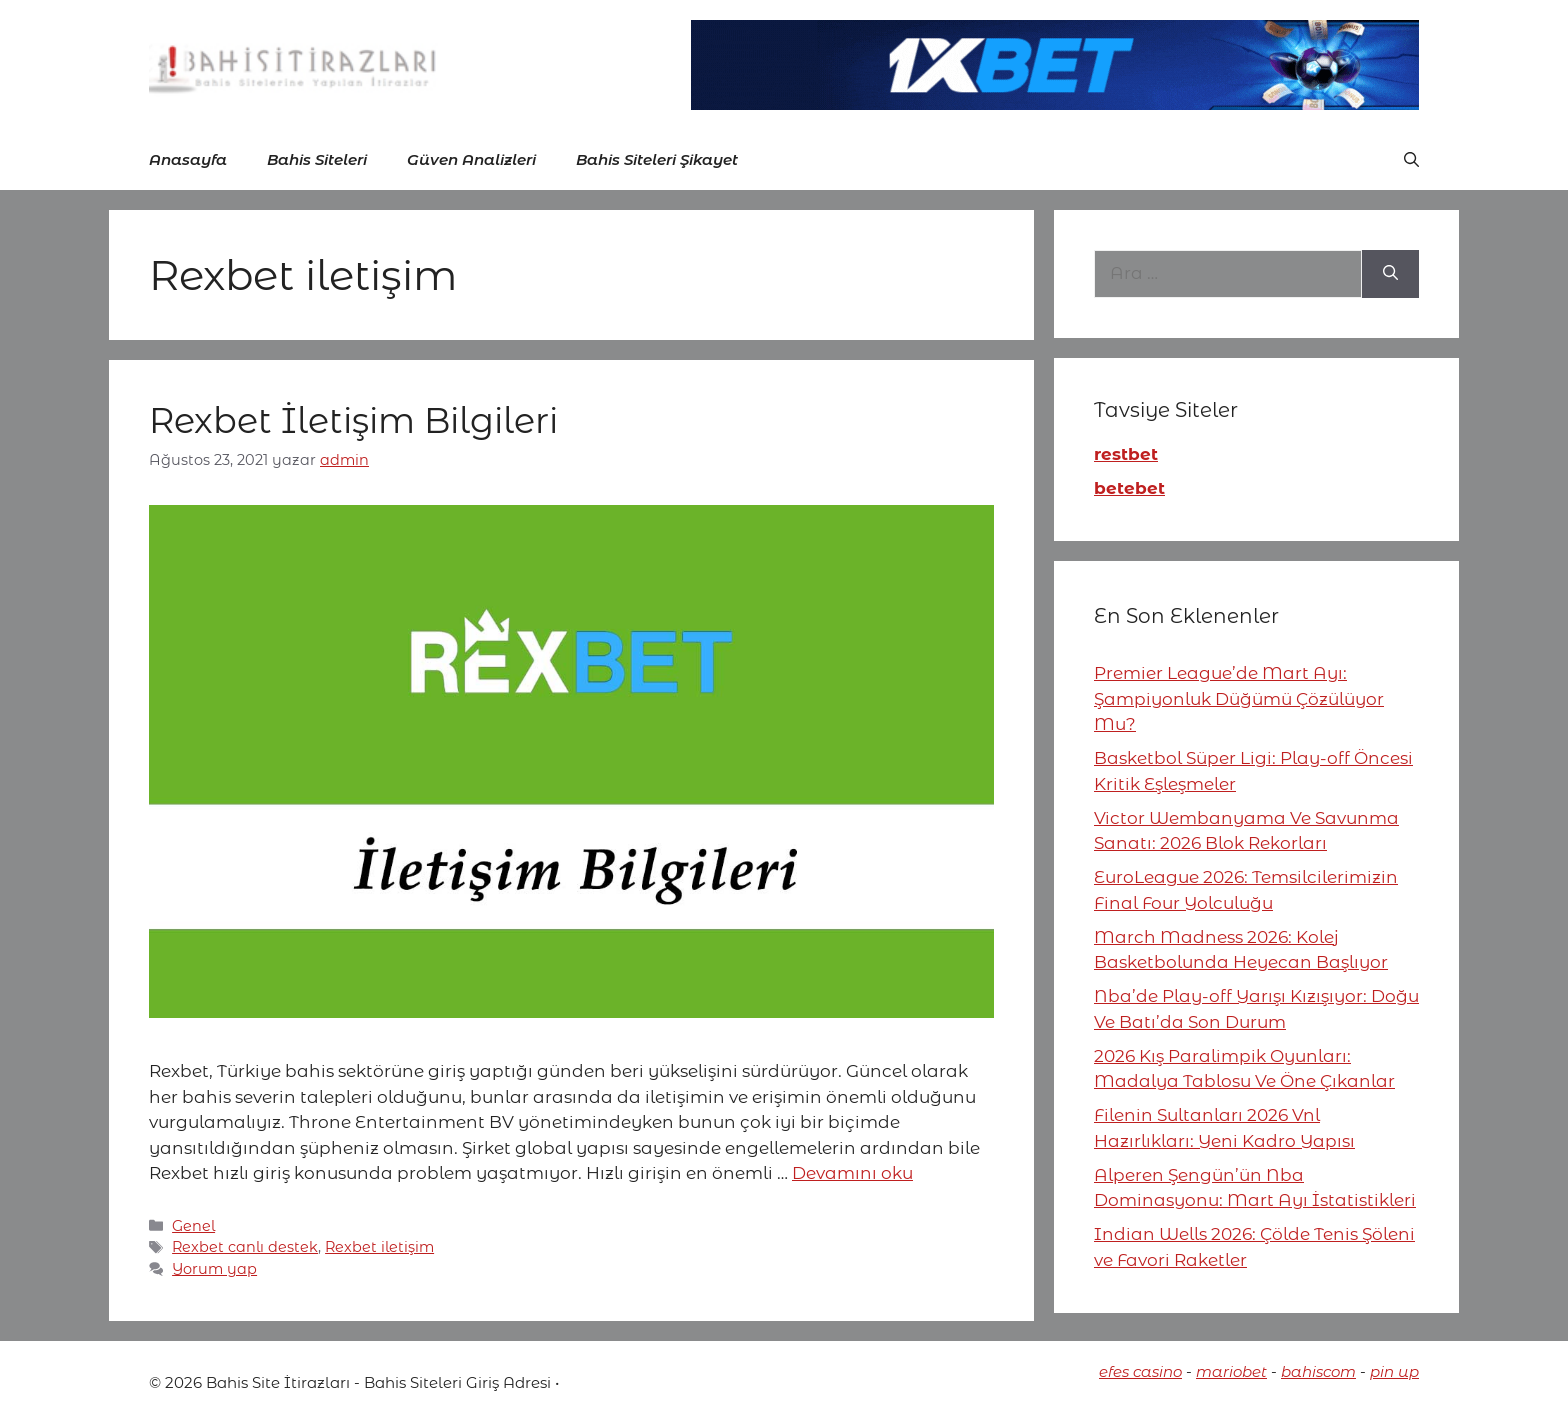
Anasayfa (188, 159)
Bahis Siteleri (317, 159)
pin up (1394, 1371)
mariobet (1231, 1371)
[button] (1411, 160)
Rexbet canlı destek (245, 1247)
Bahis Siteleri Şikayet (657, 159)
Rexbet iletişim (379, 1247)
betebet (1129, 488)
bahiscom (1318, 1371)
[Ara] (1390, 274)
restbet (1126, 454)
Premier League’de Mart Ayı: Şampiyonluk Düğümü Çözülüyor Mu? (1239, 698)
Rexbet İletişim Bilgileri (353, 420)
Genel (193, 1226)
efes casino (1140, 1371)
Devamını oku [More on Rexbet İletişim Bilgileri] (852, 1173)
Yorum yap (214, 1269)
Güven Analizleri (471, 159)
